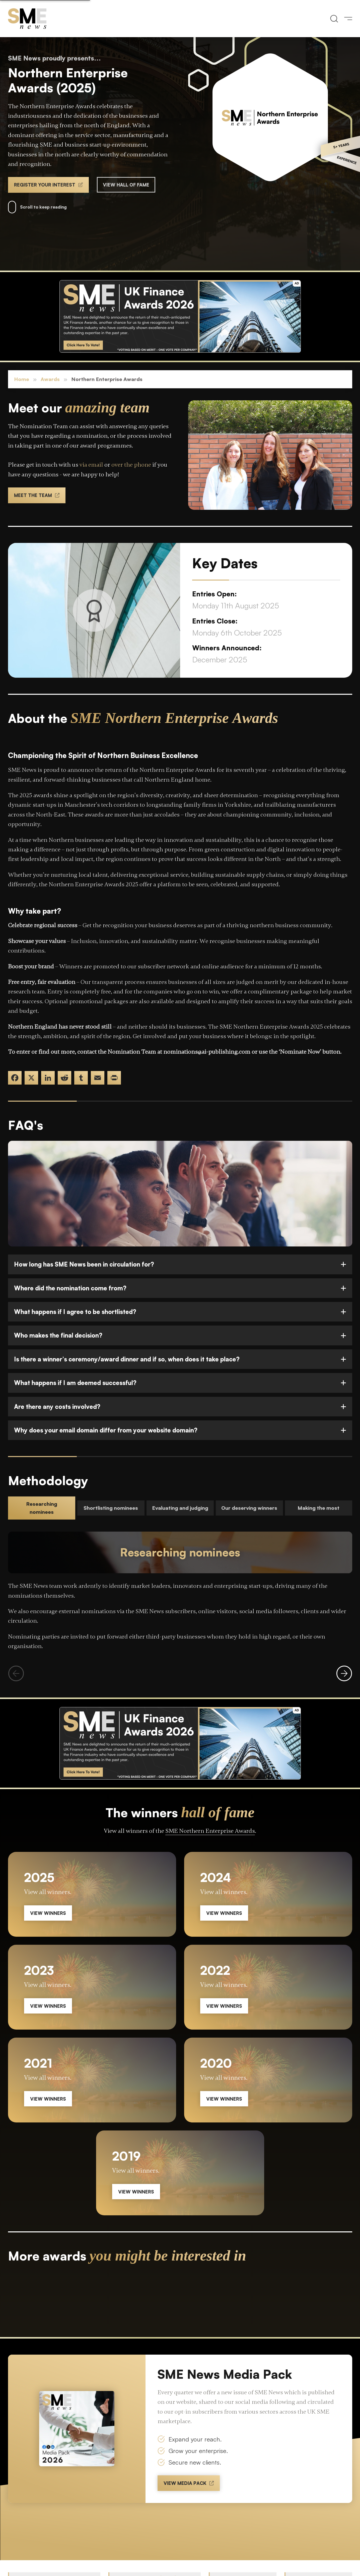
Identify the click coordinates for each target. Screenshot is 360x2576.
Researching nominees (41, 1508)
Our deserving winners (249, 1508)
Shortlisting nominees (111, 1508)
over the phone (131, 464)
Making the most (318, 1508)
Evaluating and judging (180, 1508)
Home (21, 379)
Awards (50, 379)
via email (91, 464)
